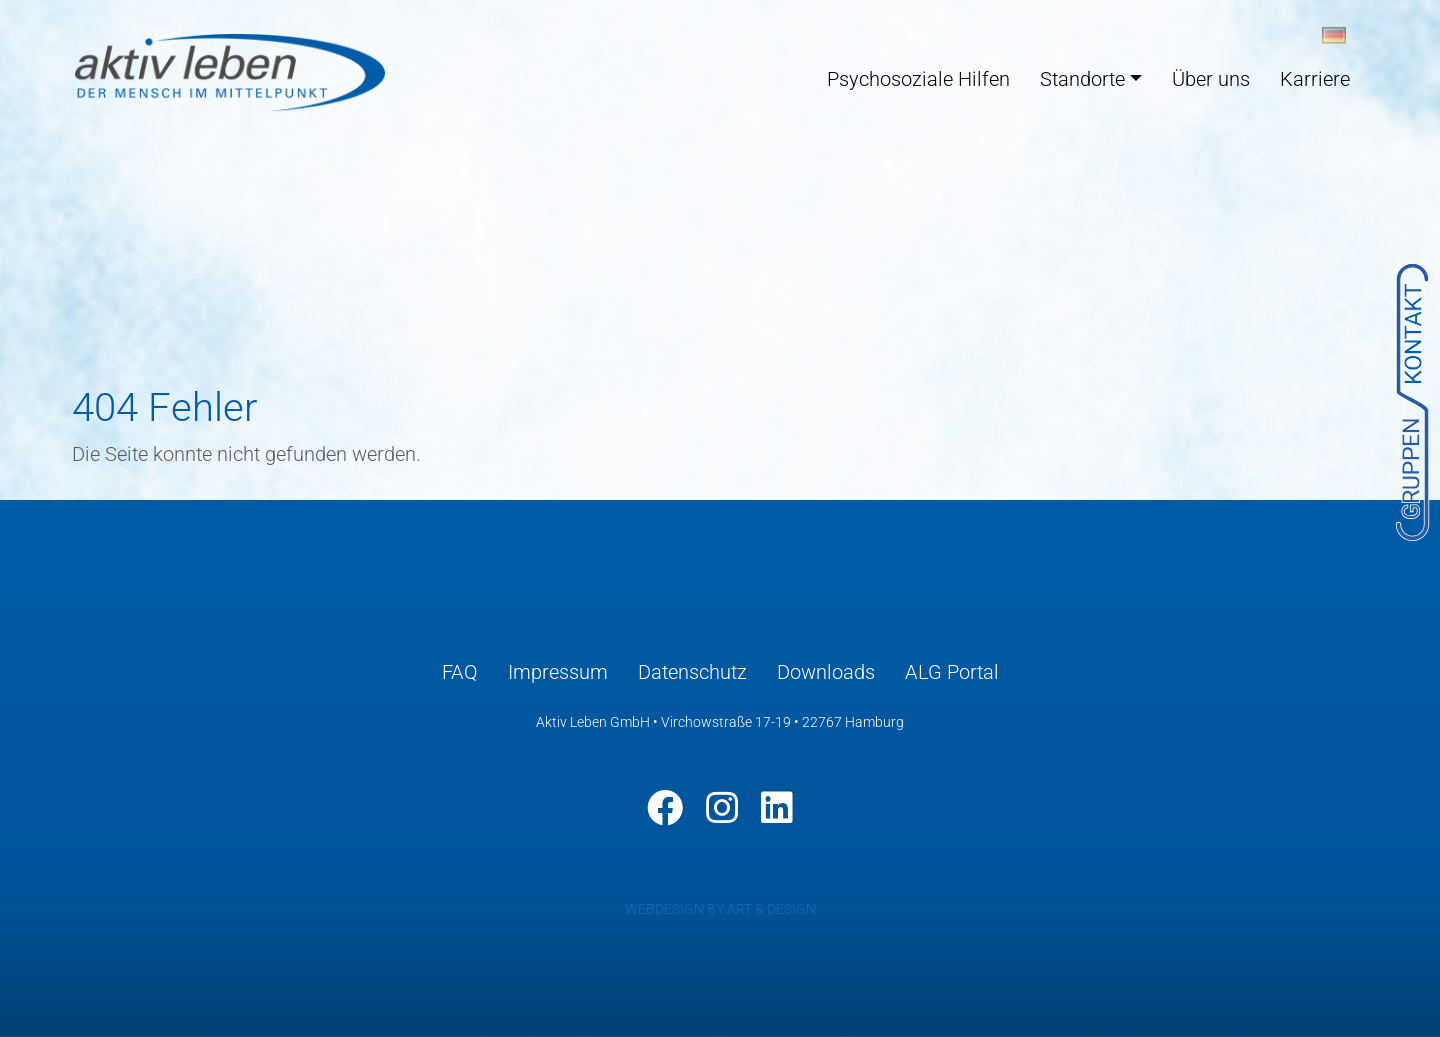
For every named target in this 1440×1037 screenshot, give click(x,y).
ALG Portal (952, 672)
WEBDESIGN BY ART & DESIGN (720, 909)
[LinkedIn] (777, 808)
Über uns (1211, 79)
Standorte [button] (1082, 79)
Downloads (826, 672)
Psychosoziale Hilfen (918, 79)
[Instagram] (722, 808)
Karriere (1315, 79)
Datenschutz (692, 672)
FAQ (460, 672)
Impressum (558, 672)
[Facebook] (665, 808)
